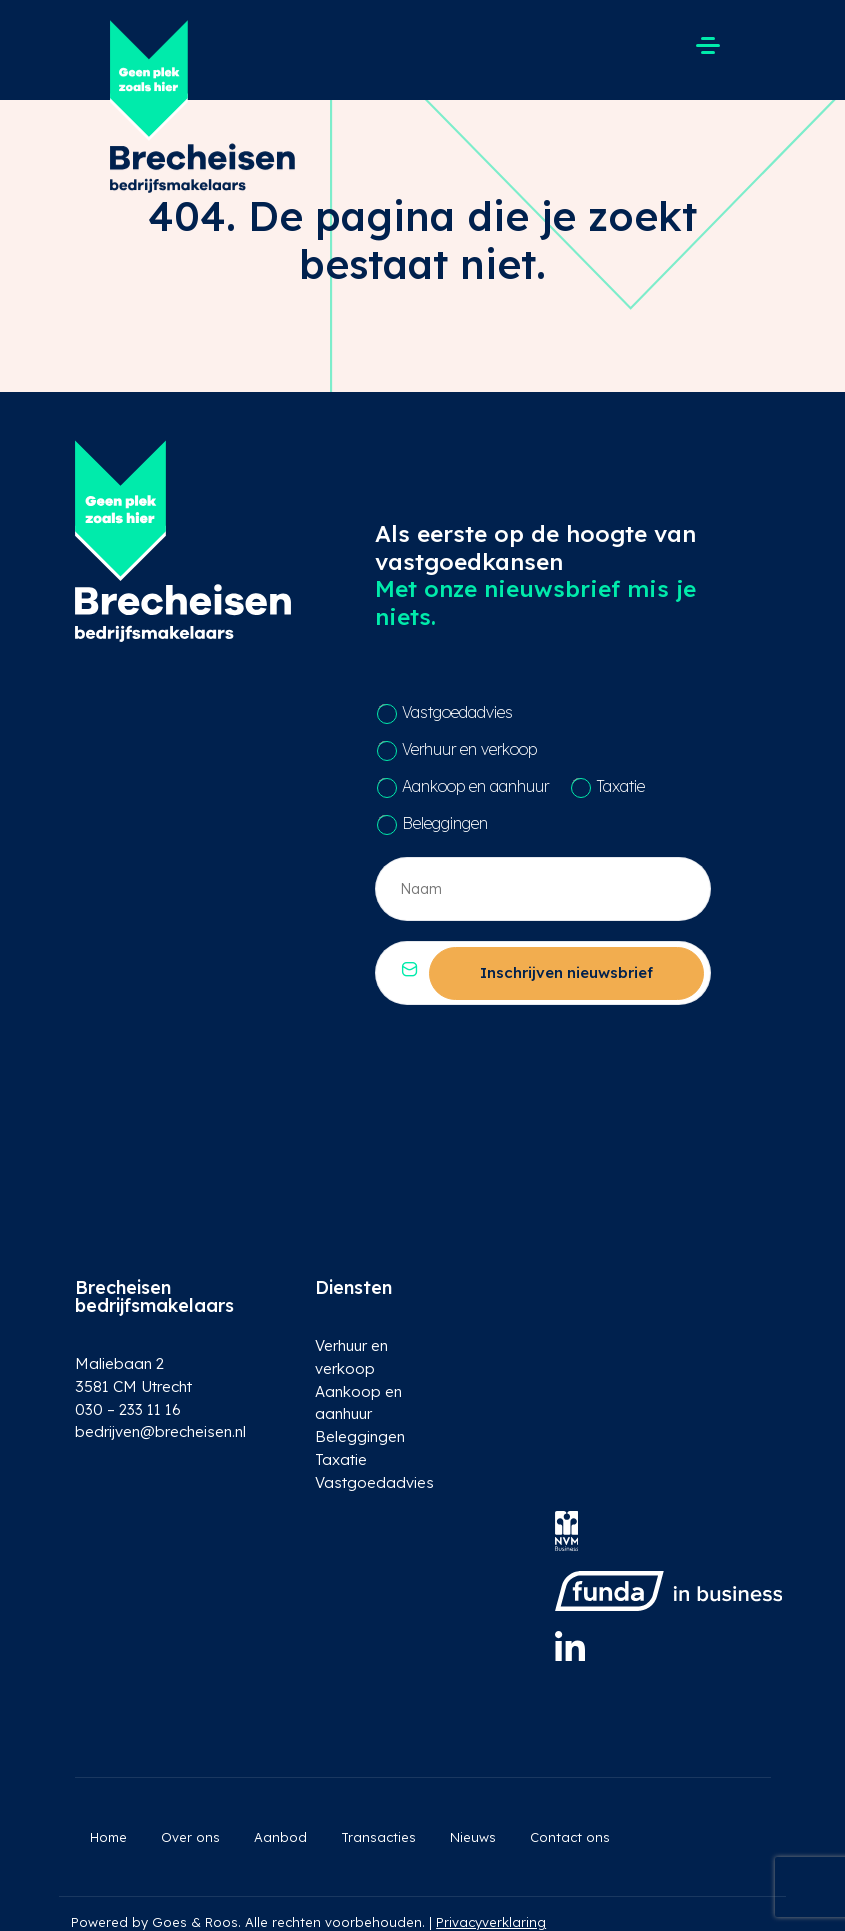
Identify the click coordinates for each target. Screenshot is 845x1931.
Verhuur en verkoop (469, 749)
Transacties (378, 1837)
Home (108, 1837)
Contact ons (570, 1837)
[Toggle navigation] (707, 45)
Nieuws (473, 1837)
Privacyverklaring (491, 1922)
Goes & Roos (195, 1922)
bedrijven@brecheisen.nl (156, 1431)
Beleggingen (445, 823)
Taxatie (620, 786)
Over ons (190, 1837)
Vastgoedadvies (457, 712)
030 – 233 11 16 (127, 1409)
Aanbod (280, 1837)
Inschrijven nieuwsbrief (566, 972)
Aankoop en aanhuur (475, 786)
